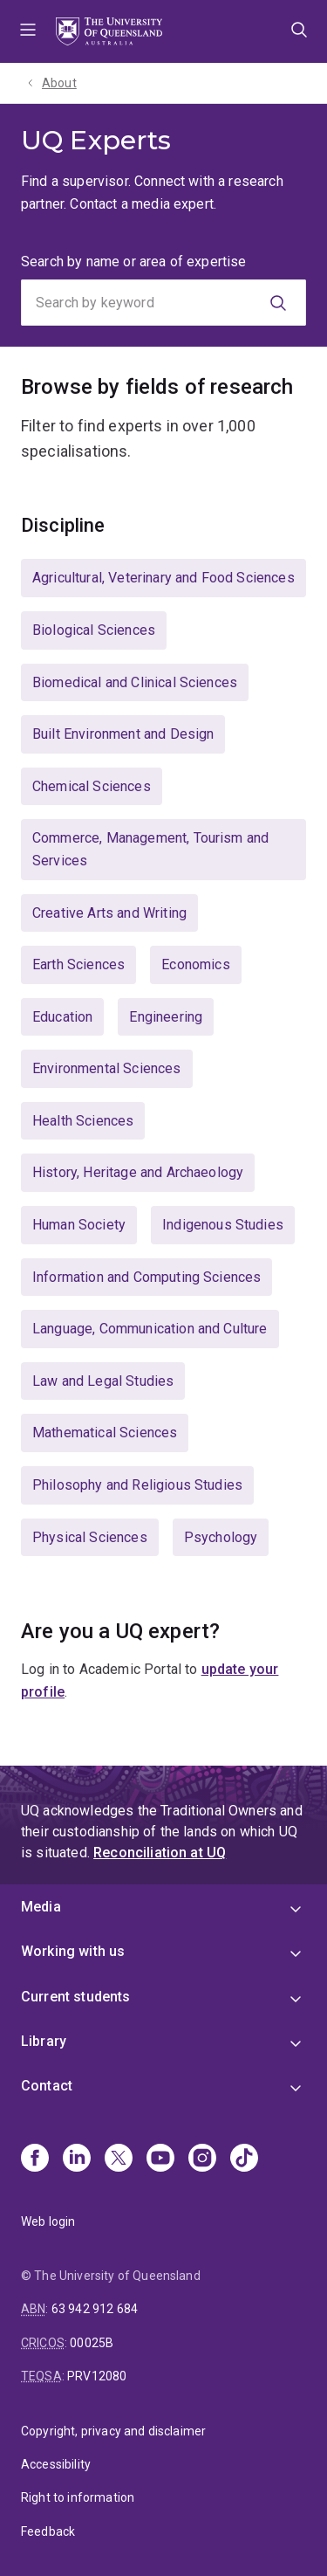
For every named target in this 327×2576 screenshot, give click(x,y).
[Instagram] (202, 2159)
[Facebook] (35, 2159)
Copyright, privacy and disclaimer (113, 2431)
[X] (119, 2159)
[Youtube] (160, 2159)
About (59, 83)
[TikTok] (244, 2159)
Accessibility (56, 2464)
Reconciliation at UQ (159, 1852)
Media (41, 1906)
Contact (46, 2085)
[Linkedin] (77, 2159)
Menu (28, 31)
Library (43, 2041)
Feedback (48, 2531)
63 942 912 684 (94, 2309)
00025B (91, 2343)
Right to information (77, 2497)
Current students (76, 1996)
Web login (48, 2221)
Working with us (73, 1951)
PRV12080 (96, 2376)
